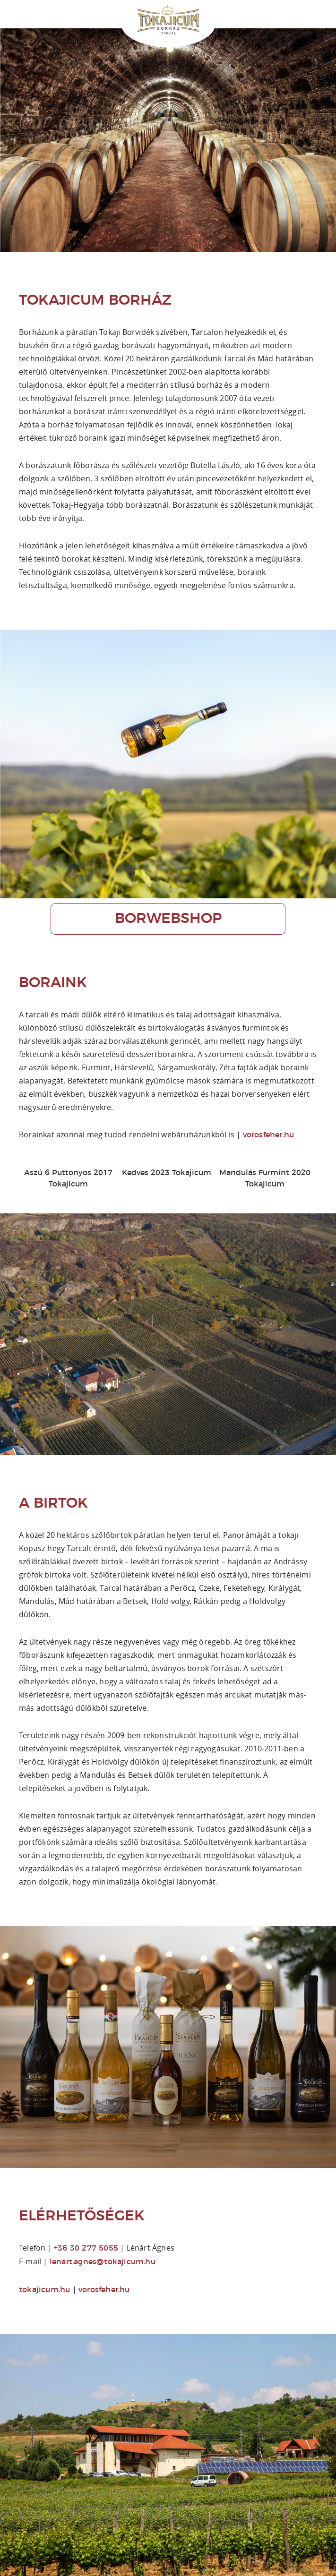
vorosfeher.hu (268, 1135)
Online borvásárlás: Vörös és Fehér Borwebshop (331, 5)
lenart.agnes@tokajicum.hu (102, 2262)
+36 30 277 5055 (86, 2248)
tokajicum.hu (44, 2290)
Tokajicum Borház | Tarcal (168, 20)
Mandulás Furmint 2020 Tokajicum (264, 1178)
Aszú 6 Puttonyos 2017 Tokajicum (68, 1178)
